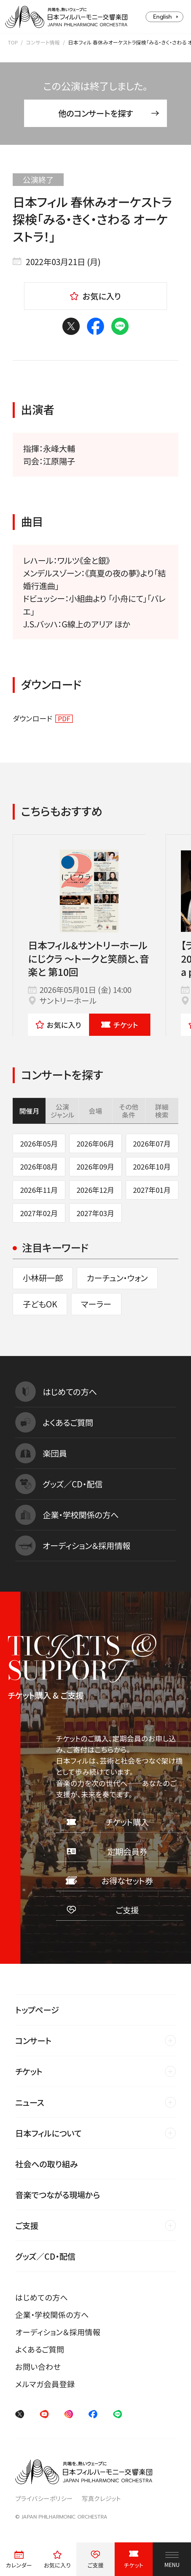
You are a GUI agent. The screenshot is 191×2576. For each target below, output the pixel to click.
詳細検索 (161, 1110)
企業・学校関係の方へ (52, 2314)
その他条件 (128, 1110)
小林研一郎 (43, 1278)
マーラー (96, 1304)
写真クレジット (101, 2498)
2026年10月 (152, 1166)
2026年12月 (95, 1190)
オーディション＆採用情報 (57, 2332)
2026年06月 (95, 1143)
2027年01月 (152, 1190)
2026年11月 (39, 1190)
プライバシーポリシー (44, 2498)
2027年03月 (95, 1213)
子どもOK (40, 1304)
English (162, 16)
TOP (13, 42)
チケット (119, 1025)
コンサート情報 (43, 42)
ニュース (29, 2102)
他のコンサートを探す (108, 113)
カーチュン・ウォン (117, 1278)
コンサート (33, 2040)
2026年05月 (39, 1143)
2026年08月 (39, 1166)
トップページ (37, 2010)
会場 (95, 1110)
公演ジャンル (62, 1110)
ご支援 (26, 2225)
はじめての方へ (41, 2297)
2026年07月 (152, 1143)
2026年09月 (95, 1166)
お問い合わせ (38, 2366)
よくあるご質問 (39, 2349)
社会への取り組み (46, 2164)
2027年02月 (39, 1213)
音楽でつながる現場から (57, 2194)
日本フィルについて (48, 2133)
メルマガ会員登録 (45, 2384)
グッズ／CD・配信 (45, 2256)
